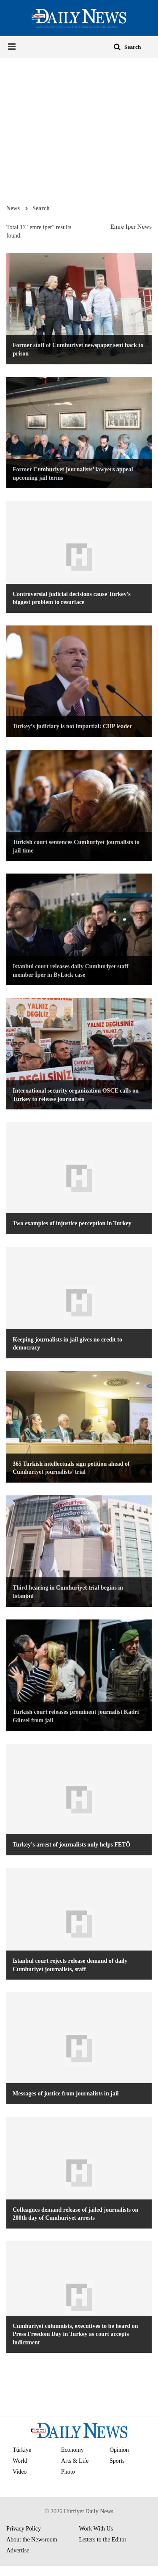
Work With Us (96, 2528)
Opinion (119, 2450)
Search (41, 208)
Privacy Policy (23, 2528)
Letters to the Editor (102, 2539)
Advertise (17, 2550)
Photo (68, 2472)
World (20, 2461)
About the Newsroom (31, 2539)
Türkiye (22, 2450)
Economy (72, 2450)
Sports (117, 2461)
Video (20, 2472)
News (13, 208)
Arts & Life (74, 2461)
